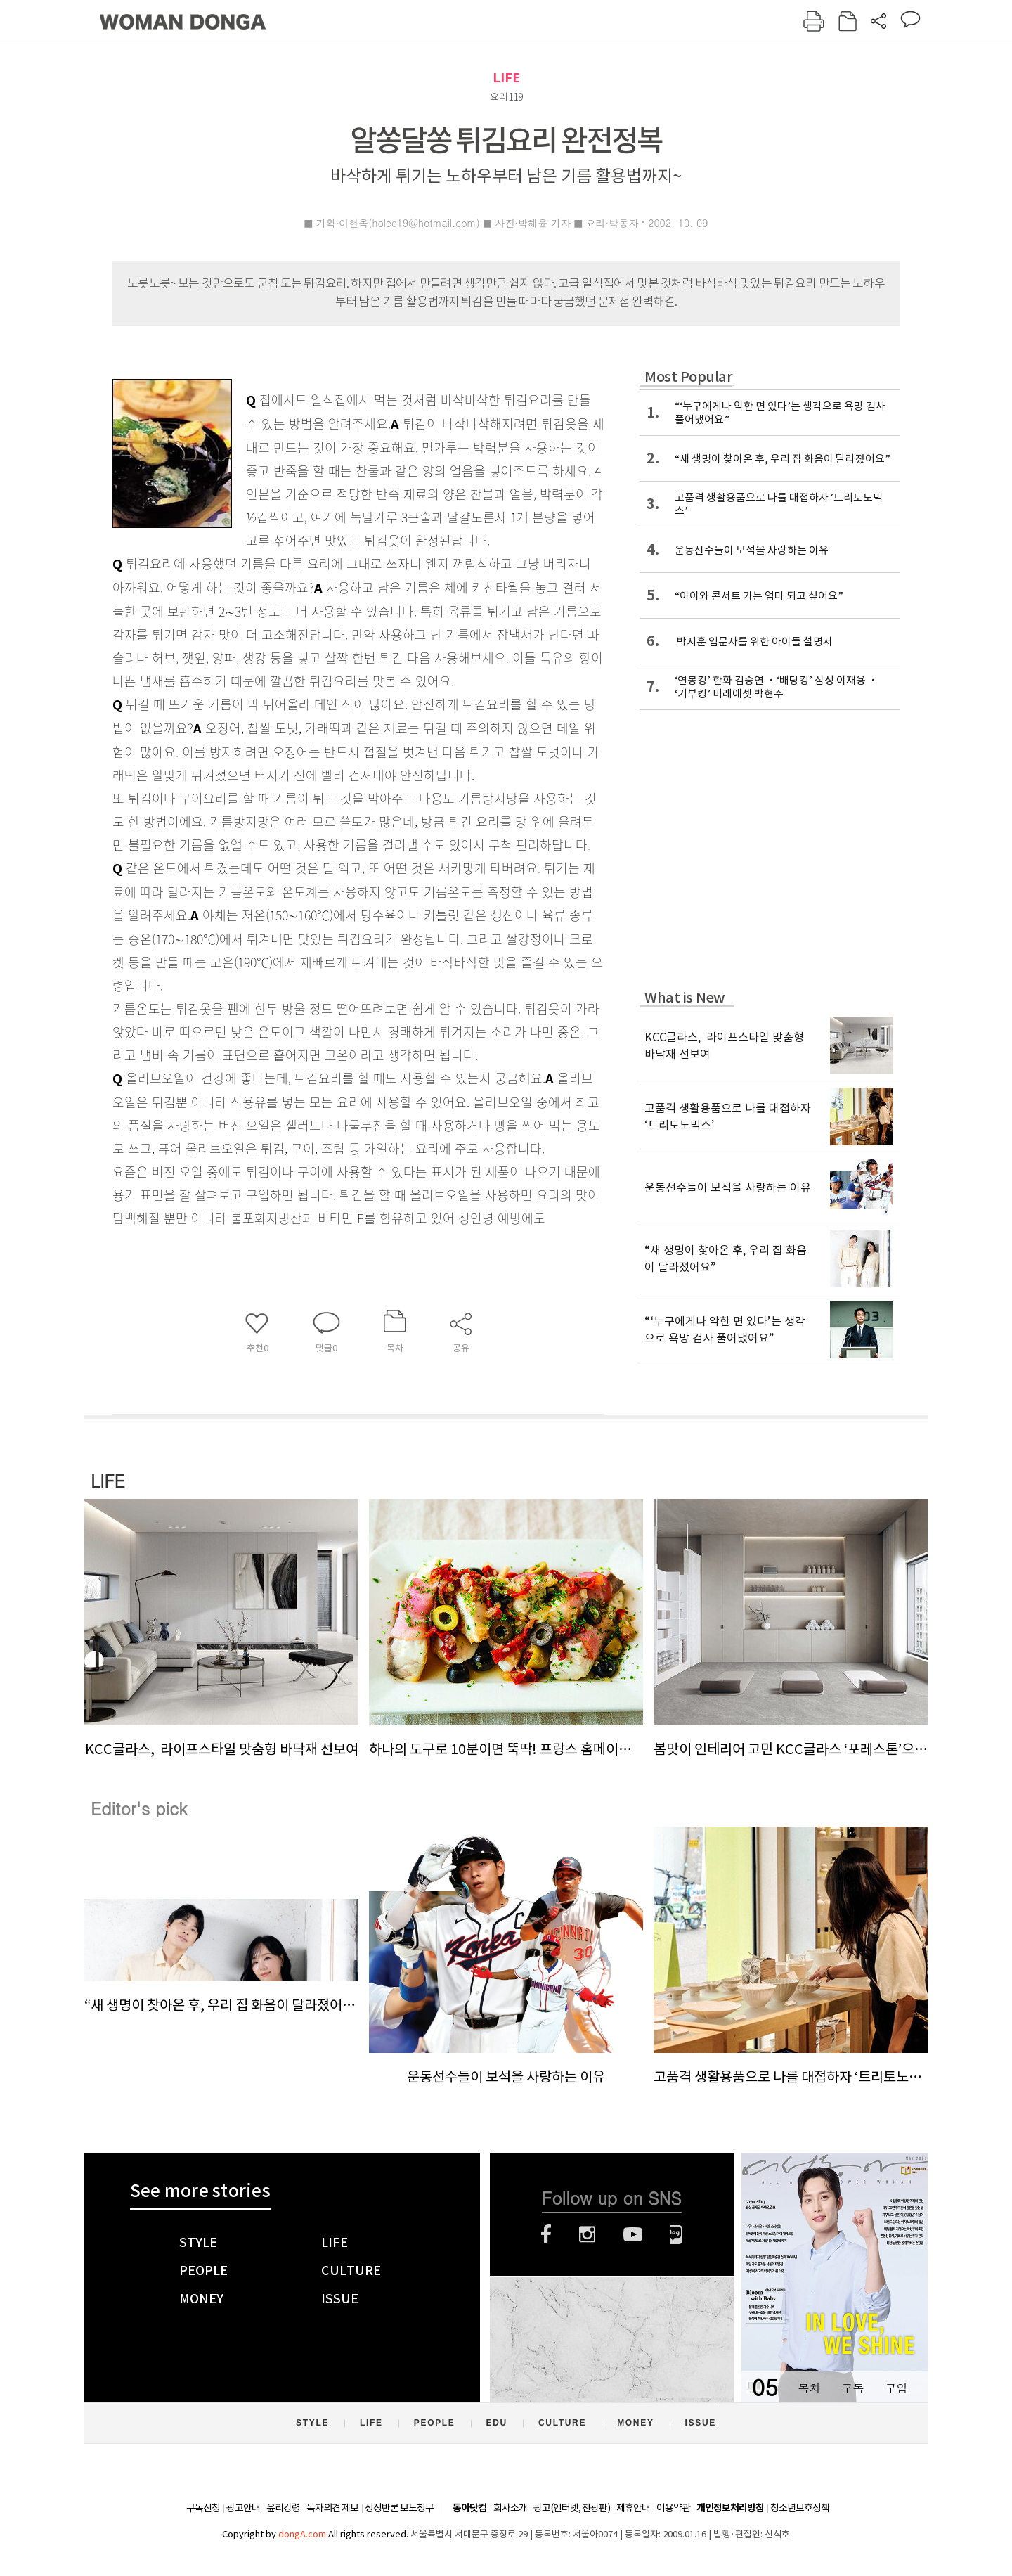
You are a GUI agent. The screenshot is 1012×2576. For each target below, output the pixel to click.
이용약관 (673, 2507)
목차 (809, 2388)
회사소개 (510, 2507)
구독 (852, 2388)
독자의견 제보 (332, 2507)
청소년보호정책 (799, 2507)
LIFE (506, 78)
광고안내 (243, 2507)
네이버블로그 (676, 2234)
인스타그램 (587, 2234)
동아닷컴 (469, 2508)
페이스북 (546, 2234)
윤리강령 (283, 2507)
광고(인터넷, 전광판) (571, 2507)
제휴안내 (633, 2507)
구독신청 (203, 2507)
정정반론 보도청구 (399, 2507)
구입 (896, 2388)
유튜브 (632, 2234)
